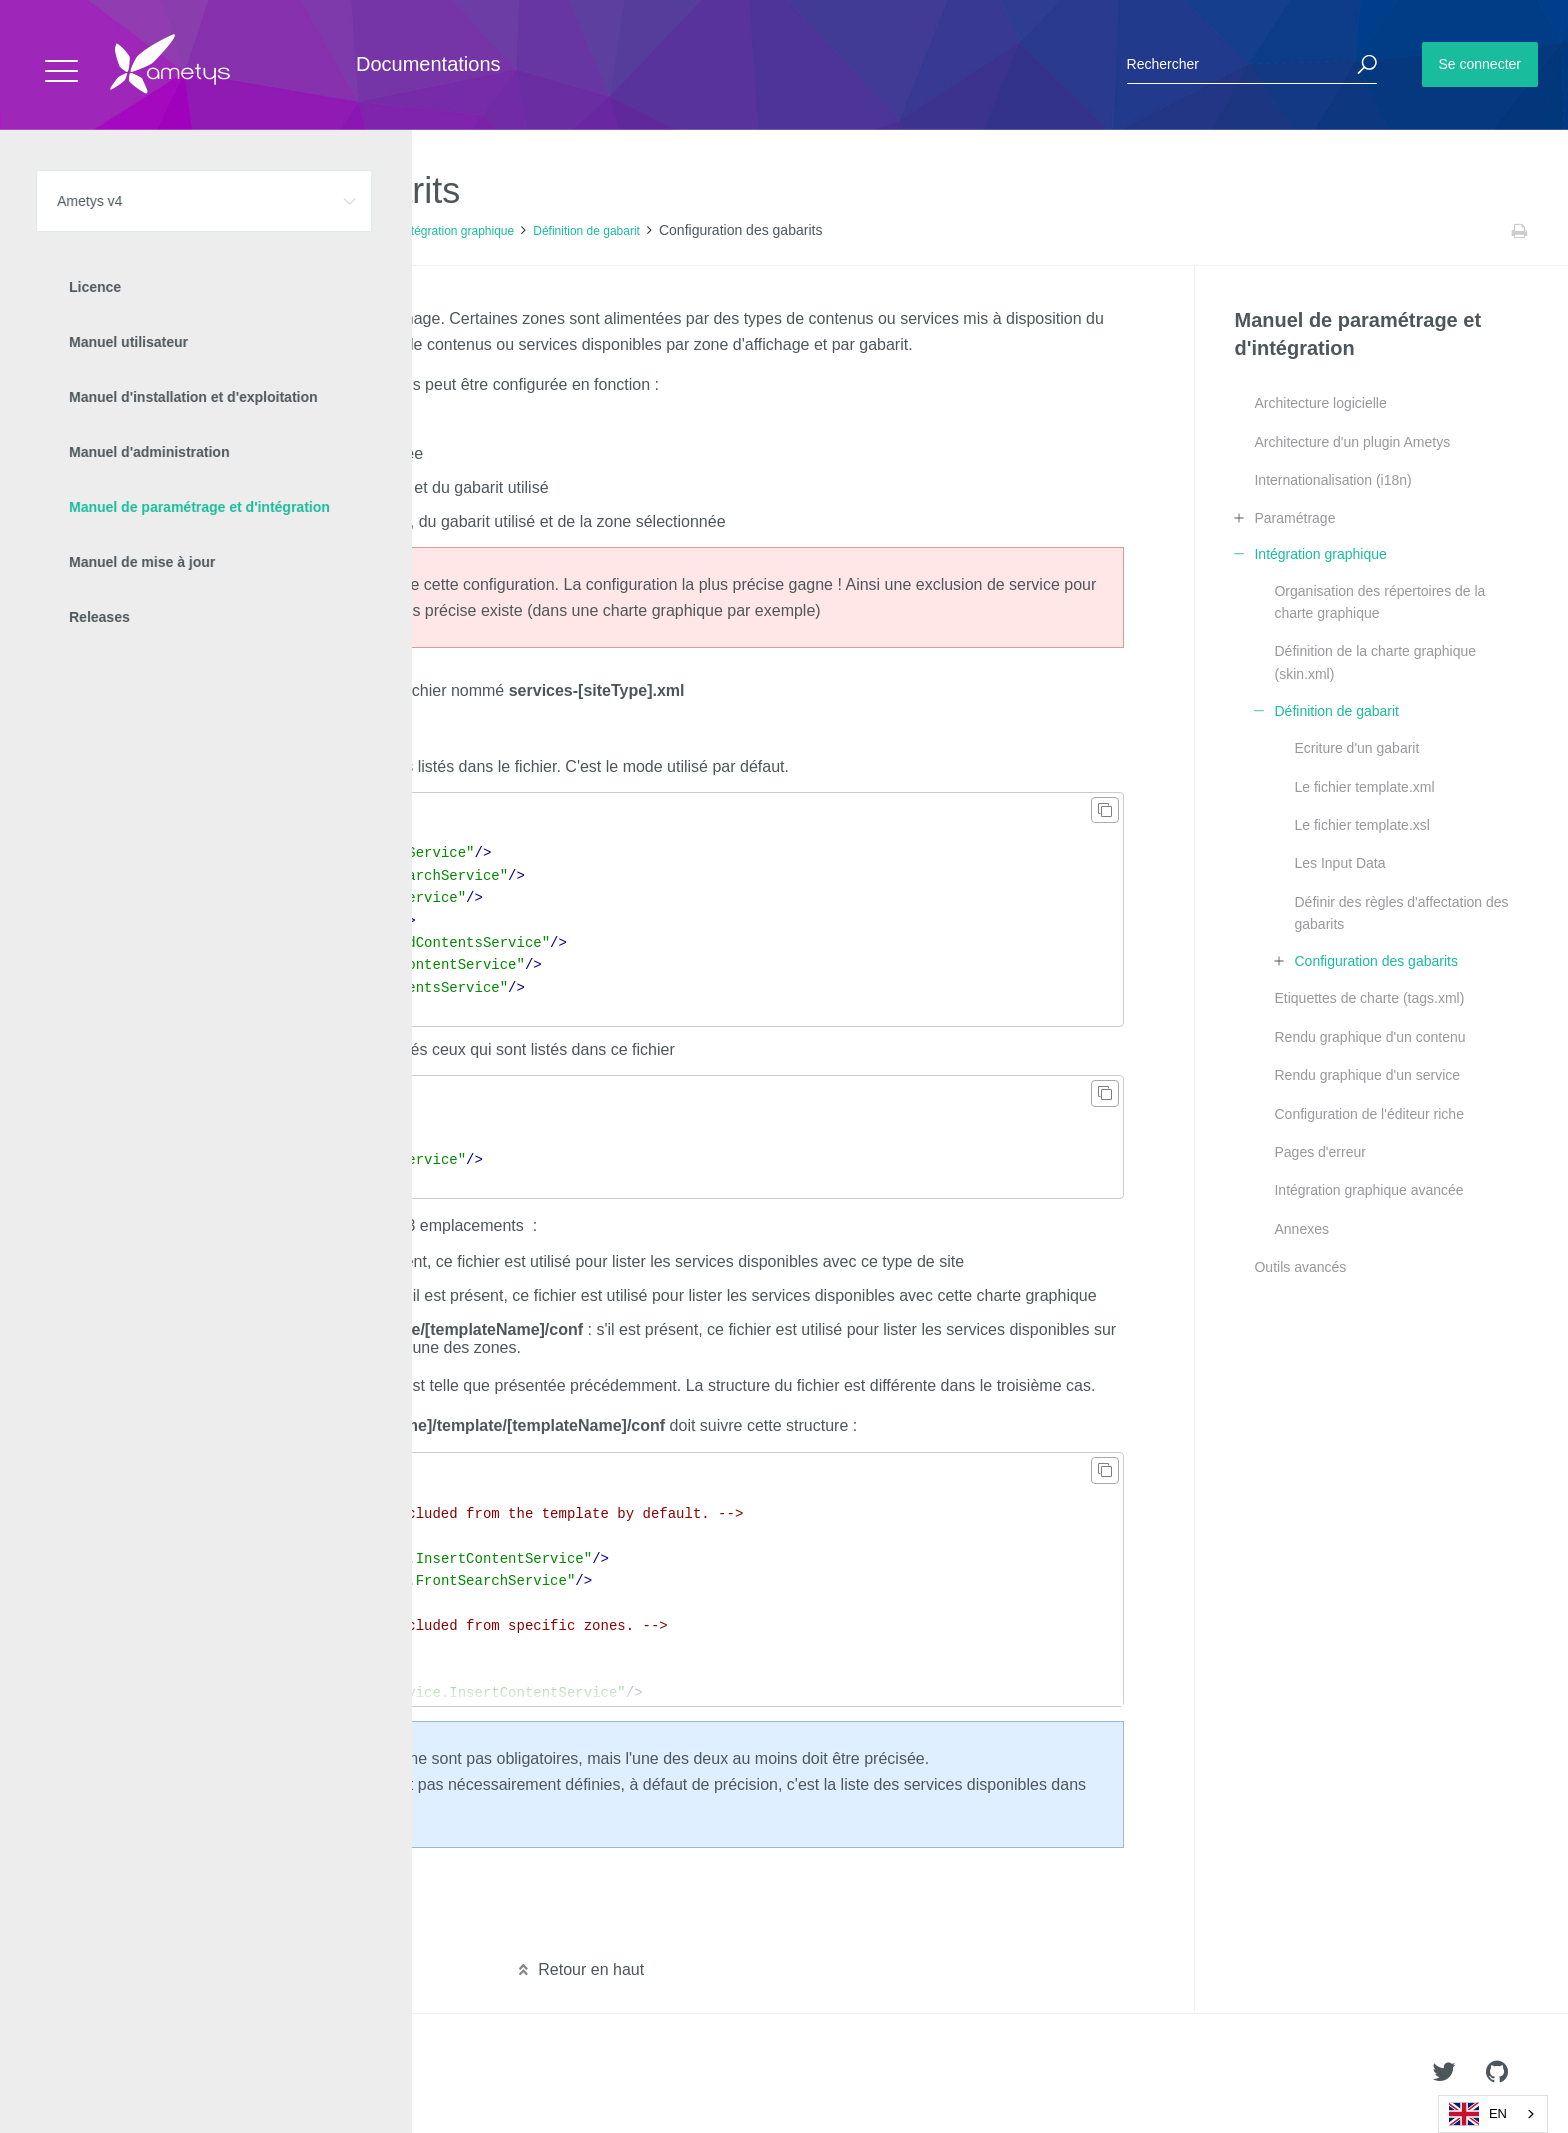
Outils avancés (1300, 1267)
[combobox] (1493, 2114)
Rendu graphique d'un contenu (1369, 1037)
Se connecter (1480, 64)
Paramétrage (1294, 518)
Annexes (1301, 1229)
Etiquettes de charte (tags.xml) (1369, 998)
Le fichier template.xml (1364, 787)
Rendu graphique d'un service (1367, 1075)
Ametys (132, 2074)
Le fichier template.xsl (1361, 825)
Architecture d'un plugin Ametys (1352, 442)
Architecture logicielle (1320, 403)
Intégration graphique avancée (1368, 1190)
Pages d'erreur (1319, 1152)
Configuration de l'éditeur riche (1368, 1114)
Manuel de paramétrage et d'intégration (277, 231)
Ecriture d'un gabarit (1356, 748)
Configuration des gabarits (1375, 961)
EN (1478, 2114)
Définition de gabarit (586, 231)
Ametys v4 (126, 231)
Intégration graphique (457, 231)
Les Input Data (1339, 863)
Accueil (59, 231)
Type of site (249, 419)
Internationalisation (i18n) (1332, 480)
